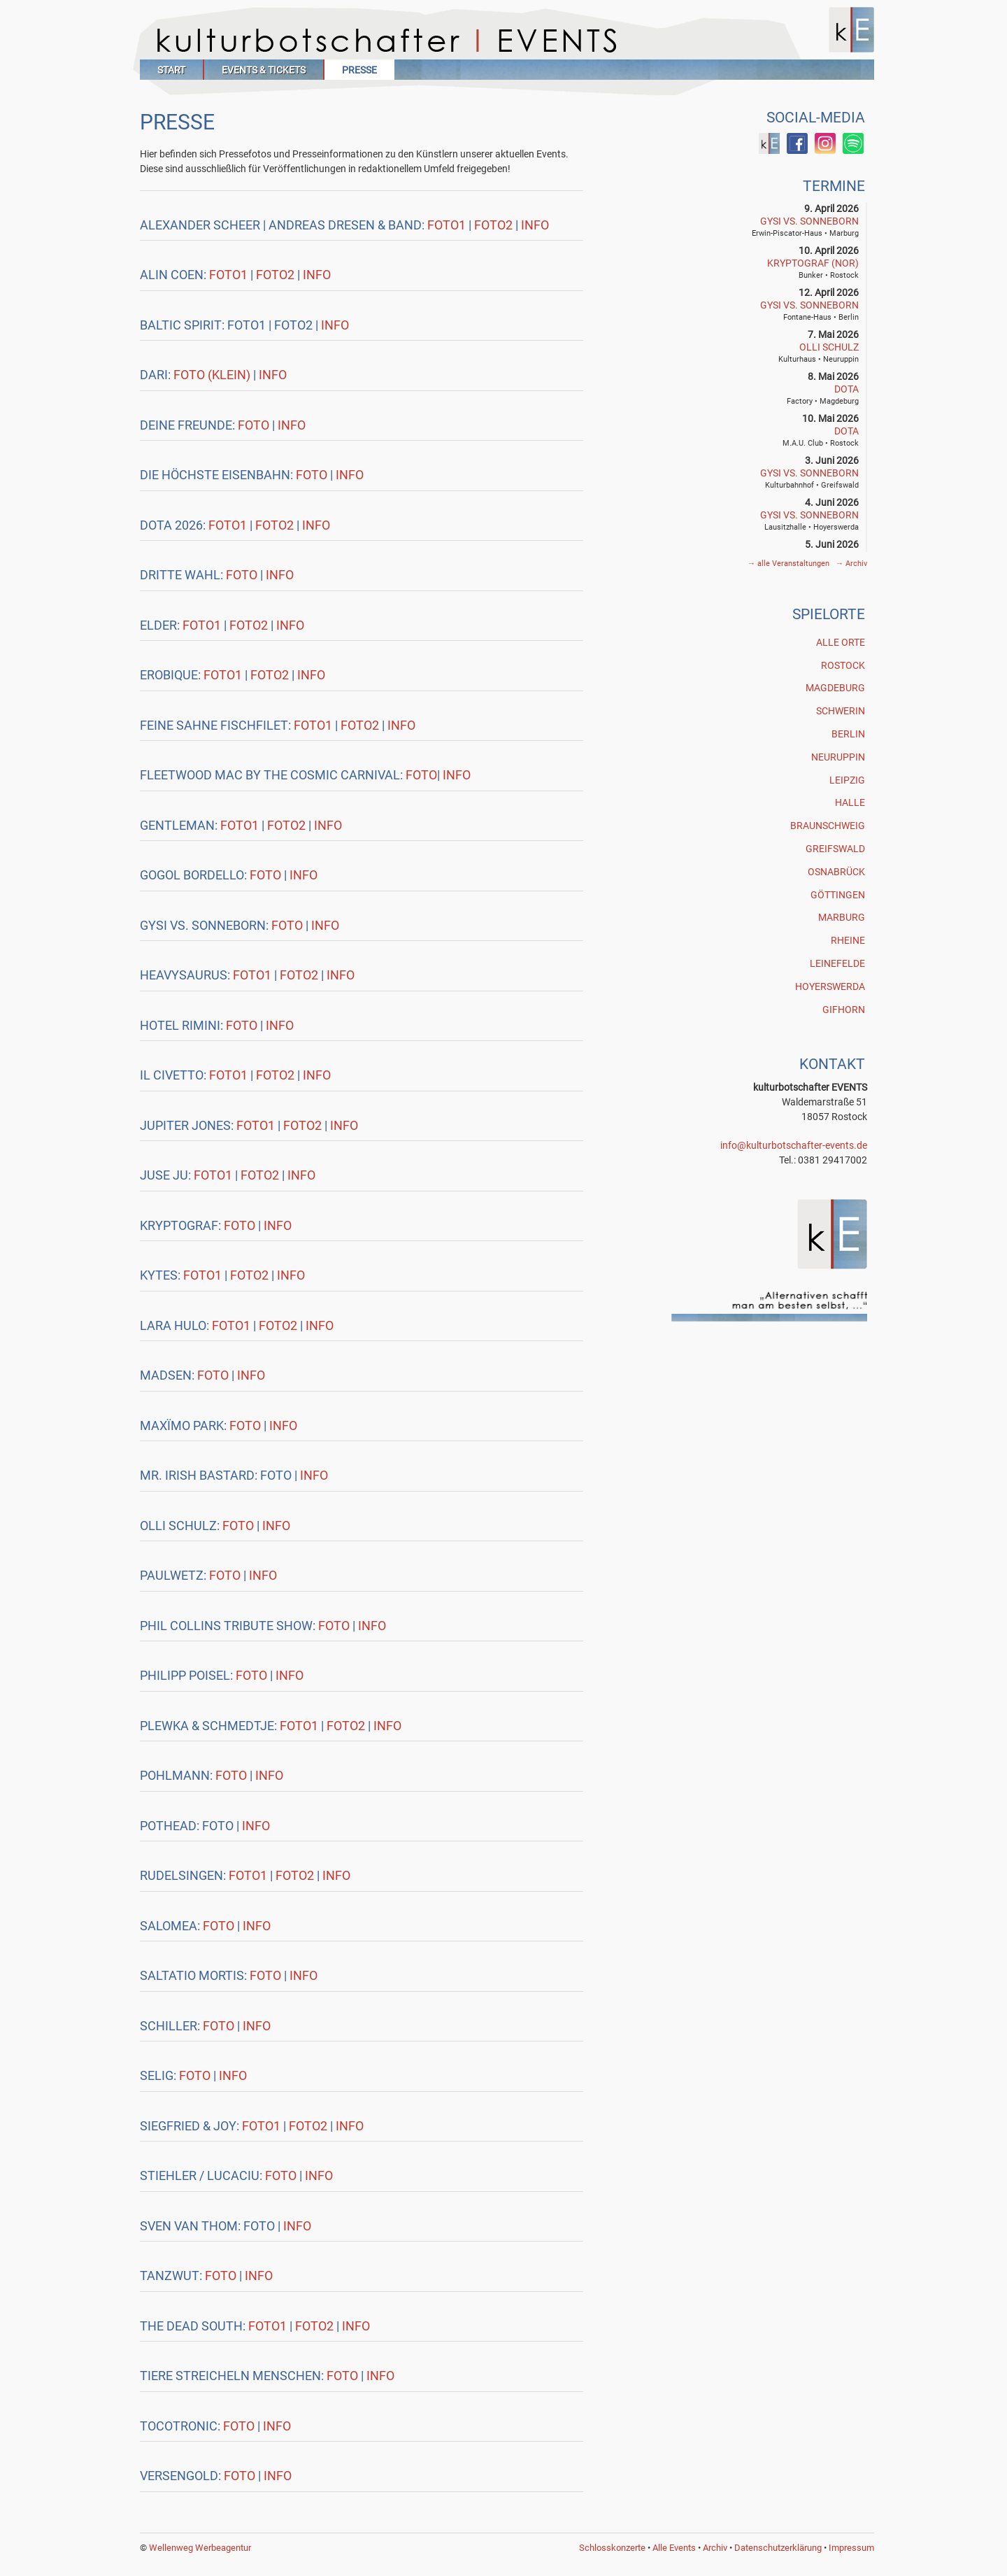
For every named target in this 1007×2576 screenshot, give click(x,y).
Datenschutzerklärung (778, 2547)
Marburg (841, 917)
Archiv (851, 563)
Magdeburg (835, 687)
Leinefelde (837, 963)
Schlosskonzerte (612, 2547)
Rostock (843, 665)
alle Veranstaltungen (789, 563)
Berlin (848, 733)
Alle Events (674, 2547)
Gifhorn (843, 1009)
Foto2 (493, 225)
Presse (359, 70)
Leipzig (847, 780)
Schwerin (840, 710)
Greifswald (835, 848)
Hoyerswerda (830, 986)
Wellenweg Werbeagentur (200, 2547)
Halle (850, 802)
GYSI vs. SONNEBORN (809, 221)
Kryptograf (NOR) (813, 263)
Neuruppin (838, 757)
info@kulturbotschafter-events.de (793, 1145)
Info (535, 225)
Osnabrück (836, 871)
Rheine (848, 940)
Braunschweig (827, 825)
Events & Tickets (264, 70)
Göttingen (837, 894)
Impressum (851, 2547)
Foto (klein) (213, 374)
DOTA (846, 389)
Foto (255, 425)
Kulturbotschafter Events (507, 40)
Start (171, 70)
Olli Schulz (829, 347)
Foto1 (446, 225)
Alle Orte (840, 642)
